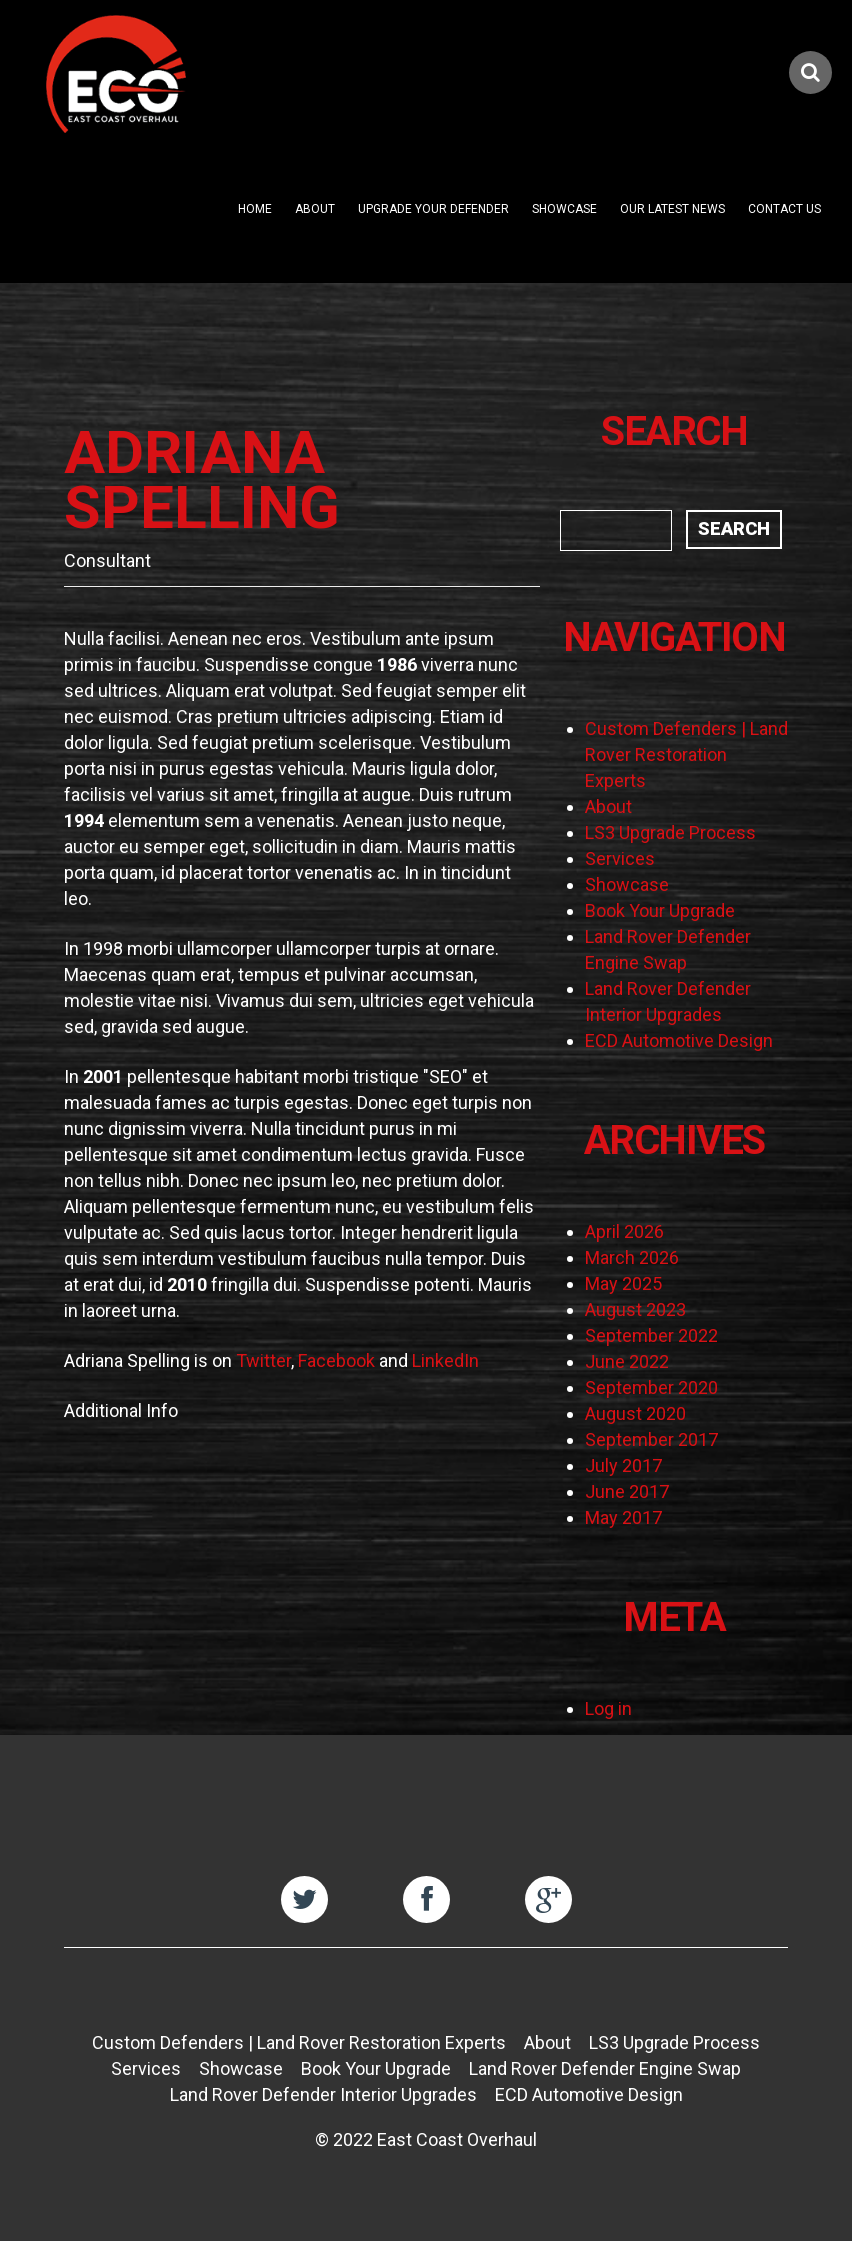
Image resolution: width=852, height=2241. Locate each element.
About (315, 209)
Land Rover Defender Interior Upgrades (323, 2094)
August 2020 (635, 1413)
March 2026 (632, 1257)
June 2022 (627, 1361)
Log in (608, 1708)
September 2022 (651, 1335)
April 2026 (624, 1231)
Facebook (336, 1360)
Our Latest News (672, 209)
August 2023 (635, 1309)
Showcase (564, 209)
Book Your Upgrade (660, 910)
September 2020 (651, 1387)
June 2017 (627, 1491)
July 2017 (623, 1465)
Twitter (263, 1360)
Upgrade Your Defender (433, 209)
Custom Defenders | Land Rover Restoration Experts (686, 754)
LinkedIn (445, 1360)
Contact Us (784, 209)
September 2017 (651, 1439)
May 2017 (623, 1517)
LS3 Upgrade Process (670, 832)
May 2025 (623, 1283)
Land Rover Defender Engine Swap (605, 2068)
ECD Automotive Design (679, 1040)
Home (255, 209)
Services (620, 858)
